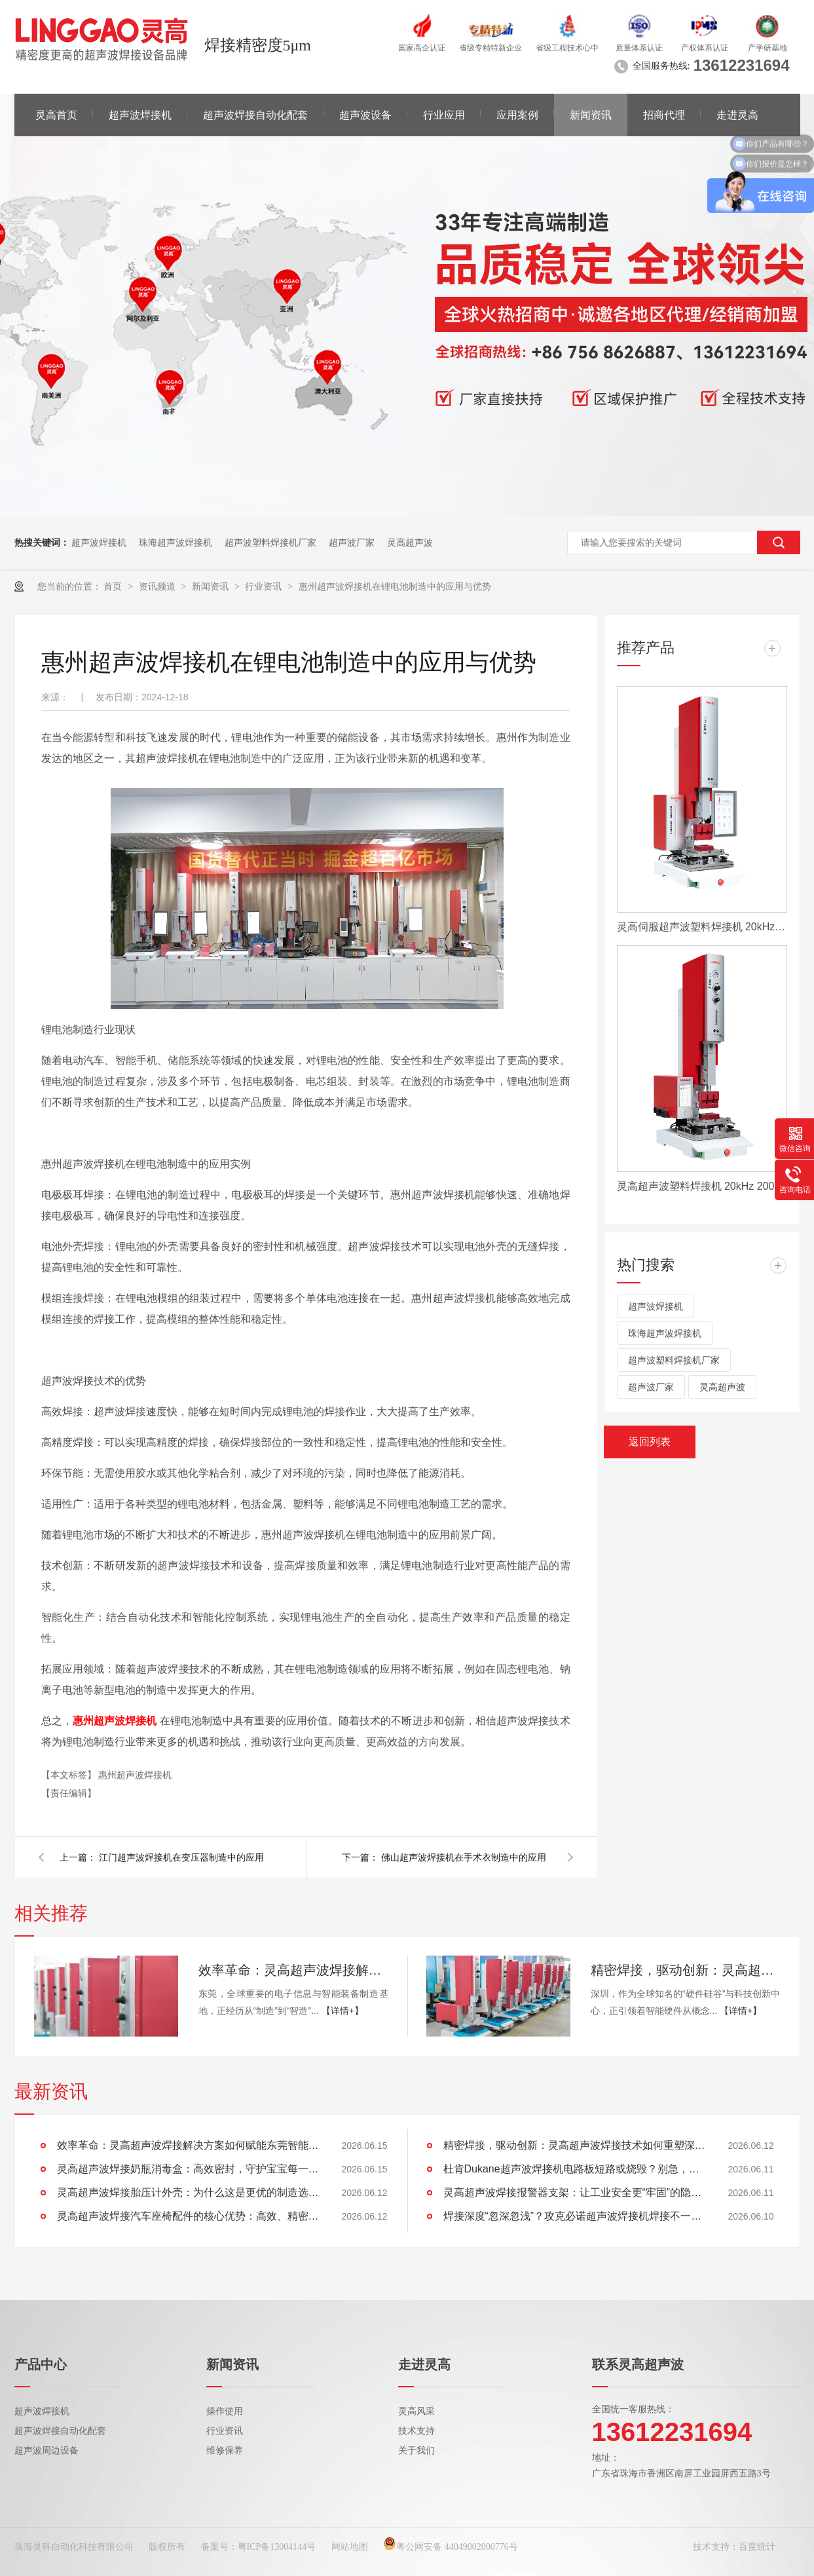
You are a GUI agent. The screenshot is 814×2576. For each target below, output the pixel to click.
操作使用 (224, 2411)
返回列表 (650, 1441)
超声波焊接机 (140, 115)
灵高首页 (56, 115)
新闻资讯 (591, 115)
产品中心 (40, 2364)
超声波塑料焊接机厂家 (270, 542)
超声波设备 (365, 115)
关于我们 (416, 2450)
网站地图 (349, 2547)
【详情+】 (342, 2010)
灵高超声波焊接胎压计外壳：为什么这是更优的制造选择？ (188, 2192)
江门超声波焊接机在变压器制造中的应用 (181, 1857)
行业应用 (444, 115)
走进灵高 (737, 115)
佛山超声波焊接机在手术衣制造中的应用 (463, 1857)
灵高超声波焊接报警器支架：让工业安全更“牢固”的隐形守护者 (574, 2192)
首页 (113, 586)
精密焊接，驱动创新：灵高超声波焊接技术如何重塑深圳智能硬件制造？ (686, 1970)
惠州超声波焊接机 (135, 1775)
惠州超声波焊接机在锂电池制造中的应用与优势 (395, 586)
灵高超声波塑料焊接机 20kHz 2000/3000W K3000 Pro (702, 1186)
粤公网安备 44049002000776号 (450, 2547)
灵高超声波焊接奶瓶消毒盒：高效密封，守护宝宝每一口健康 (188, 2168)
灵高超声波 (410, 542)
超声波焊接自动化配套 (255, 115)
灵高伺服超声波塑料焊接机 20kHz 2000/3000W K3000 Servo (702, 926)
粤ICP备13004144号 (277, 2547)
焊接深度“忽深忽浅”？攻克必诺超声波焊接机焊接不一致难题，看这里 (574, 2216)
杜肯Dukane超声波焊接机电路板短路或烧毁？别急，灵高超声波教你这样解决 (574, 2168)
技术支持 (416, 2431)
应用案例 (517, 115)
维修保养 (224, 2450)
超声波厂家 (352, 542)
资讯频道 (158, 586)
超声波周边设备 (46, 2450)
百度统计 (757, 2547)
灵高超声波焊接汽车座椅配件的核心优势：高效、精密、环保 (188, 2216)
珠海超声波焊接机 (175, 542)
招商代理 (664, 115)
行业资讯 (264, 586)
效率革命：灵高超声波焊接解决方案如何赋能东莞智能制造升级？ (293, 1970)
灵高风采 (416, 2411)
